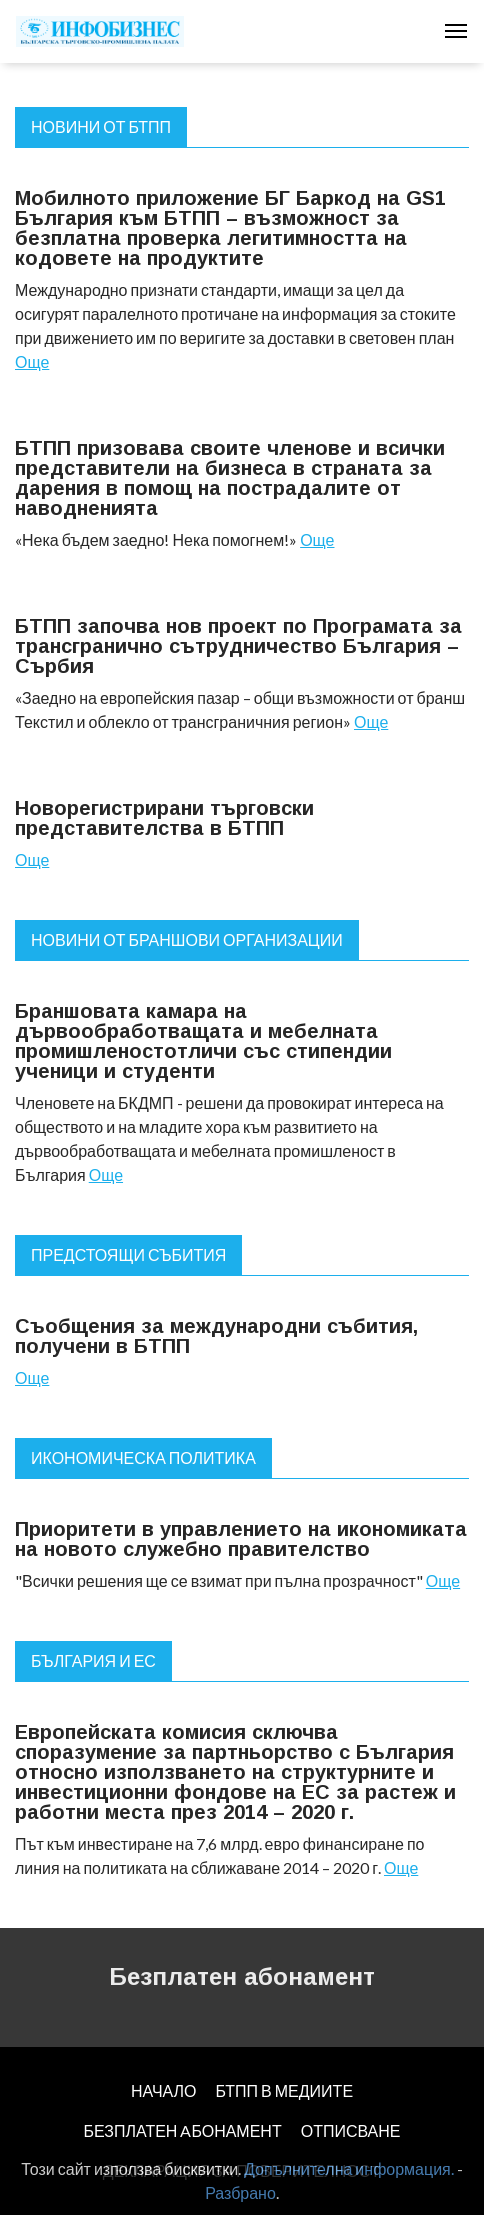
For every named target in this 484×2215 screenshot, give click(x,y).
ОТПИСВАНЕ (351, 2130)
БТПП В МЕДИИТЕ (285, 2090)
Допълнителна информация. (349, 2168)
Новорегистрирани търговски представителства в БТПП (164, 818)
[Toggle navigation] (456, 31)
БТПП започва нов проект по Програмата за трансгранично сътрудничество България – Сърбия (238, 646)
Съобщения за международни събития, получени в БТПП (216, 1336)
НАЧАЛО (164, 2090)
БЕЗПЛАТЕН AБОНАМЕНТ (182, 2130)
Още (32, 361)
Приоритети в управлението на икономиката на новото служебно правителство (241, 1539)
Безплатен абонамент (242, 1976)
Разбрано (240, 2192)
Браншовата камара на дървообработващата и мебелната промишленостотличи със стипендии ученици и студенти (203, 1041)
